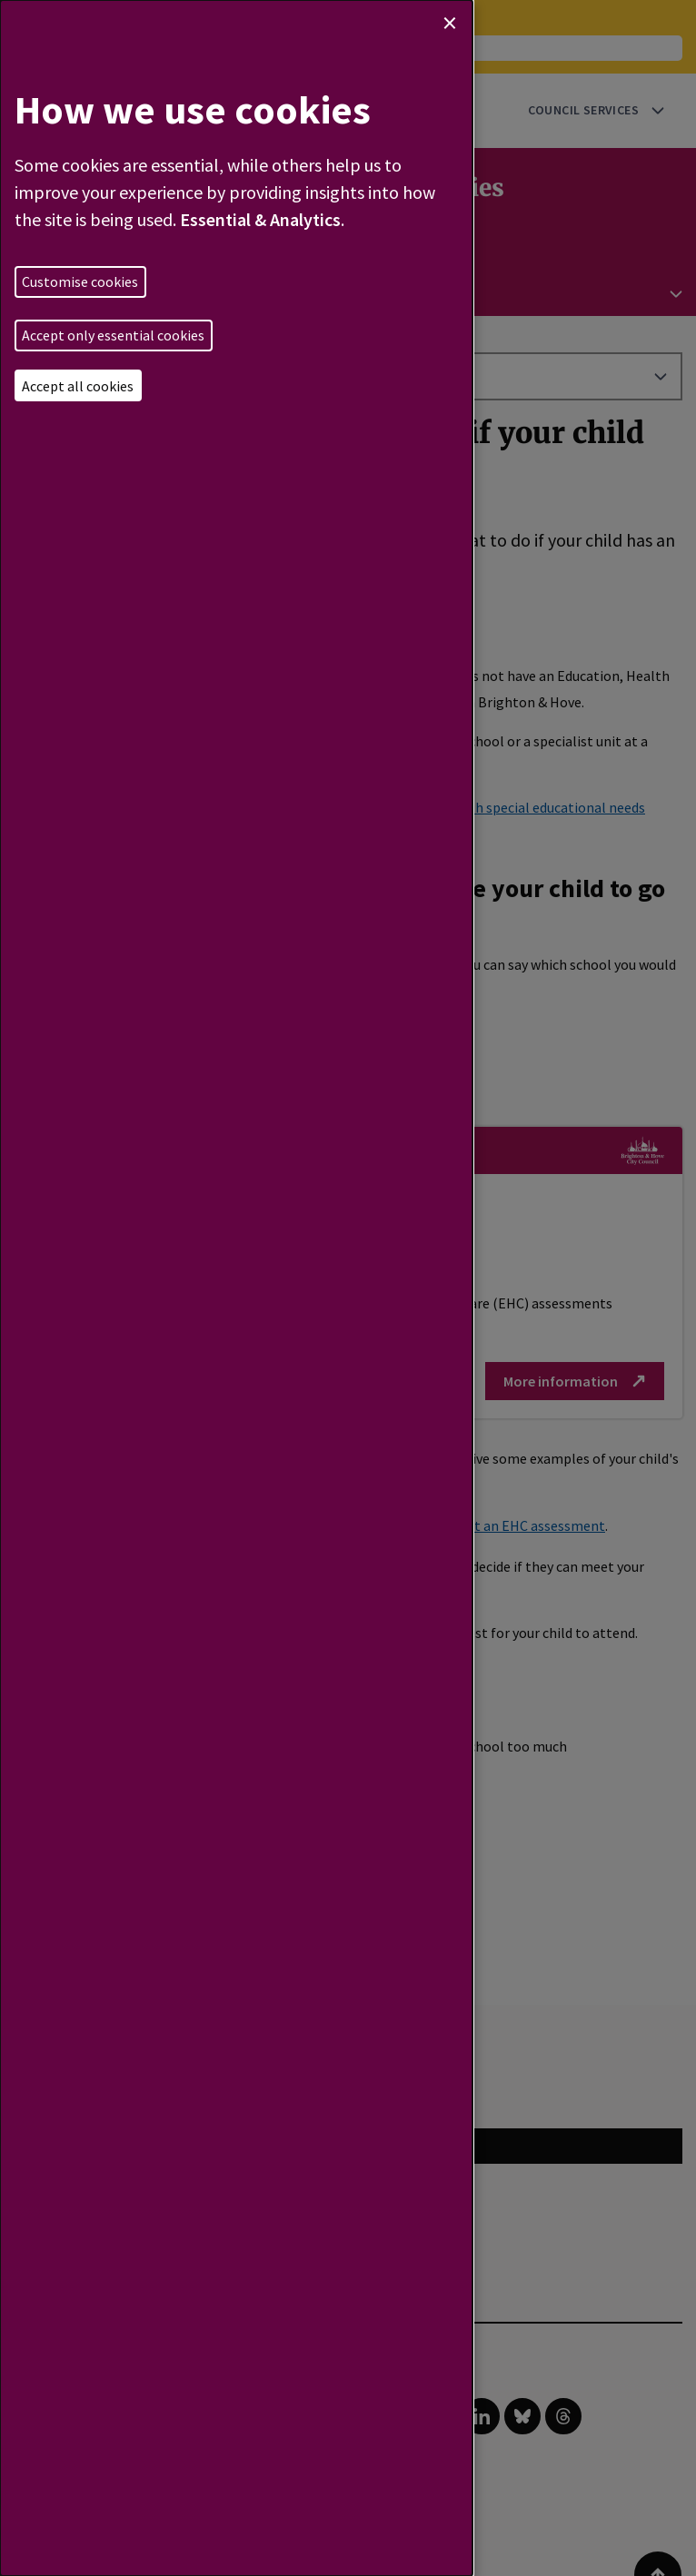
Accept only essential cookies (113, 335)
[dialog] (236, 1288)
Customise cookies (80, 281)
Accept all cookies (78, 386)
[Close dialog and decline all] (449, 22)
